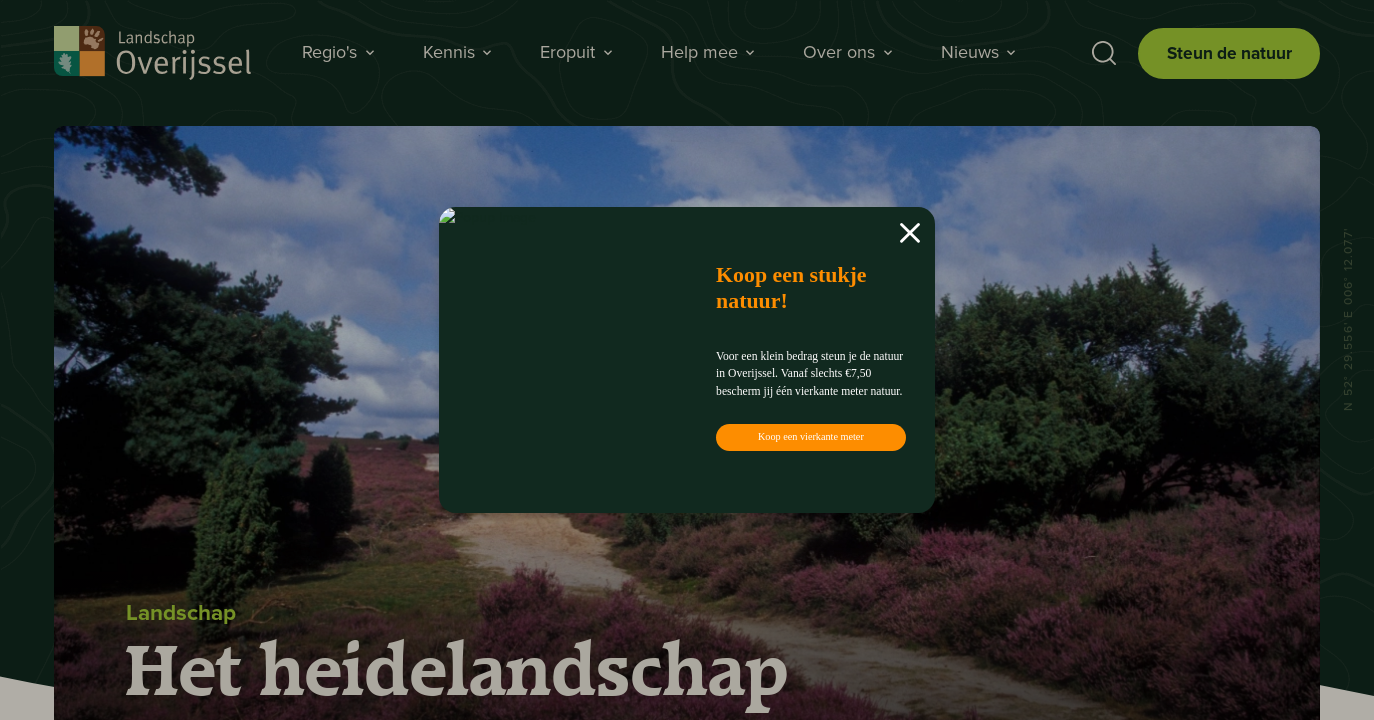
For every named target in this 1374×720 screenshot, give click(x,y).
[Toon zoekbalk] (1097, 54)
